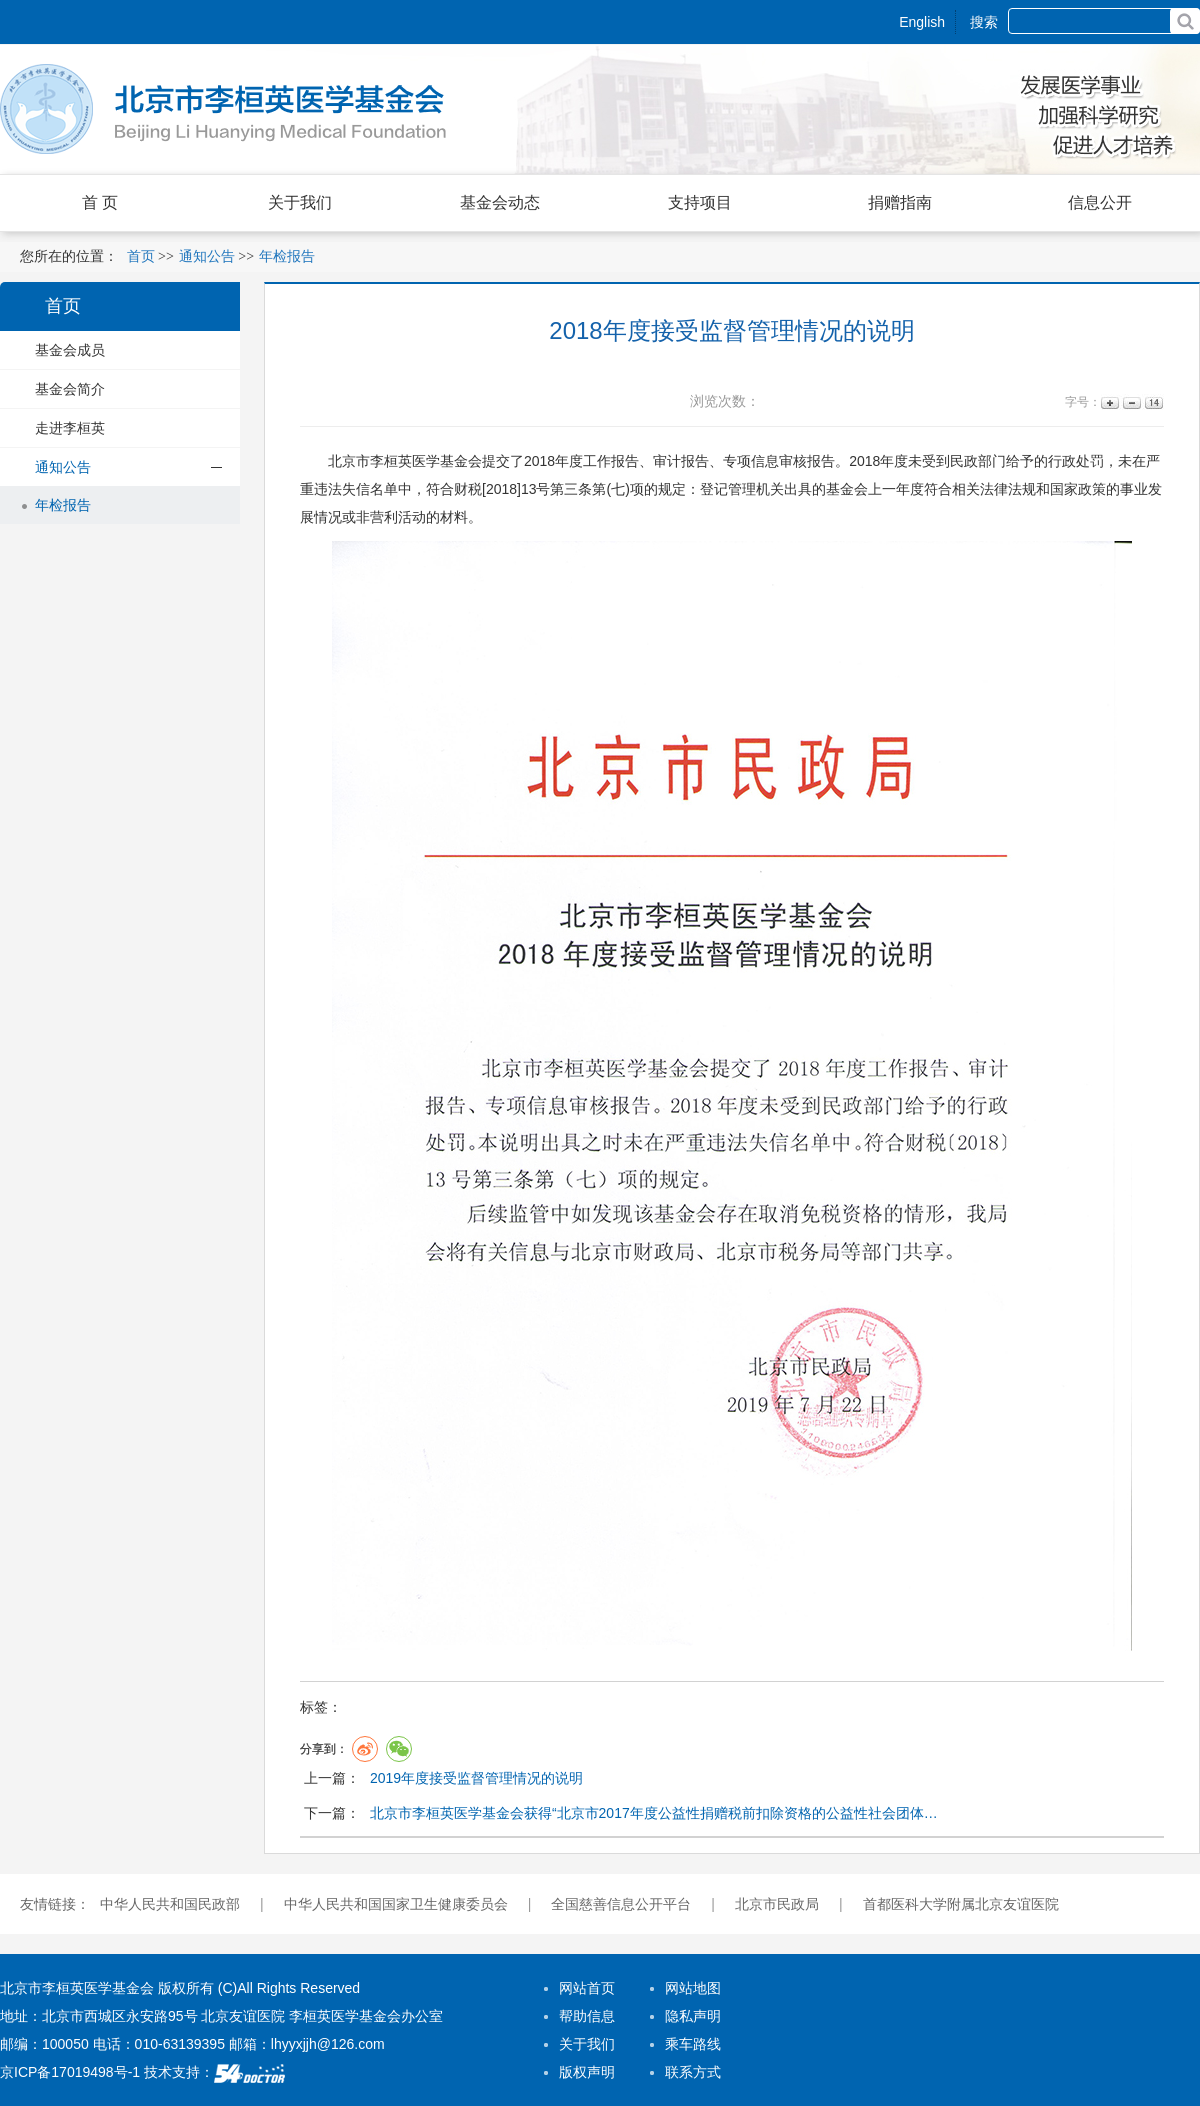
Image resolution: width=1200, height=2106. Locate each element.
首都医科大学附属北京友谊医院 (961, 1904)
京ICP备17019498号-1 (70, 2072)
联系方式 (693, 2072)
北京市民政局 (777, 1904)
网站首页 (587, 1988)
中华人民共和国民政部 (170, 1904)
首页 (141, 256)
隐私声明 (693, 2016)
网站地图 (693, 1988)
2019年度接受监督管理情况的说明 (476, 1778)
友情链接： (55, 1904)
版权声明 (587, 2072)
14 (1152, 402)
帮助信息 (587, 2016)
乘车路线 (693, 2044)
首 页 (100, 202)
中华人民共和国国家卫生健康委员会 (396, 1904)
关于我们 (587, 2044)
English (922, 22)
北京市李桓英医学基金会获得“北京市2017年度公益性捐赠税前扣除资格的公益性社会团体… (654, 1813)
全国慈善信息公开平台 (621, 1904)
